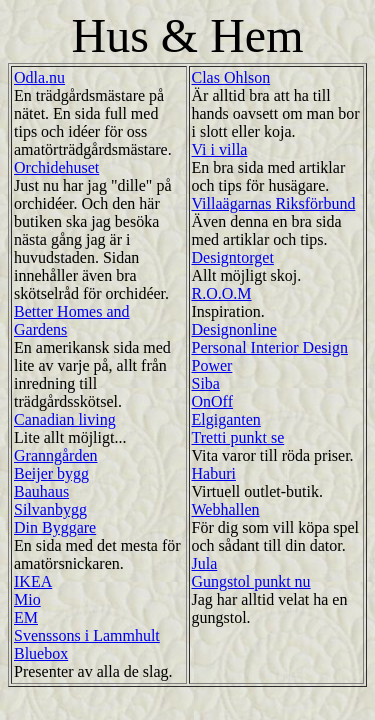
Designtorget (233, 257)
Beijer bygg (51, 473)
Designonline (234, 329)
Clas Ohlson (231, 77)
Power (212, 365)
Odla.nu (39, 77)
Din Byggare (55, 527)
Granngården (56, 455)
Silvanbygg (50, 509)
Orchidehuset (56, 167)
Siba (206, 383)
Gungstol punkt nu (251, 581)
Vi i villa (220, 149)
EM (26, 617)
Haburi (214, 473)
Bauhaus (41, 491)
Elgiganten (226, 419)
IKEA (33, 581)
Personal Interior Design (270, 347)
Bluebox (41, 653)
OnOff (212, 401)
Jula (205, 563)
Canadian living (65, 419)
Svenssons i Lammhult (87, 635)
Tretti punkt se (238, 437)
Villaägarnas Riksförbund (274, 203)
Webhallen (226, 509)
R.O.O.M (222, 293)
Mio (27, 599)
